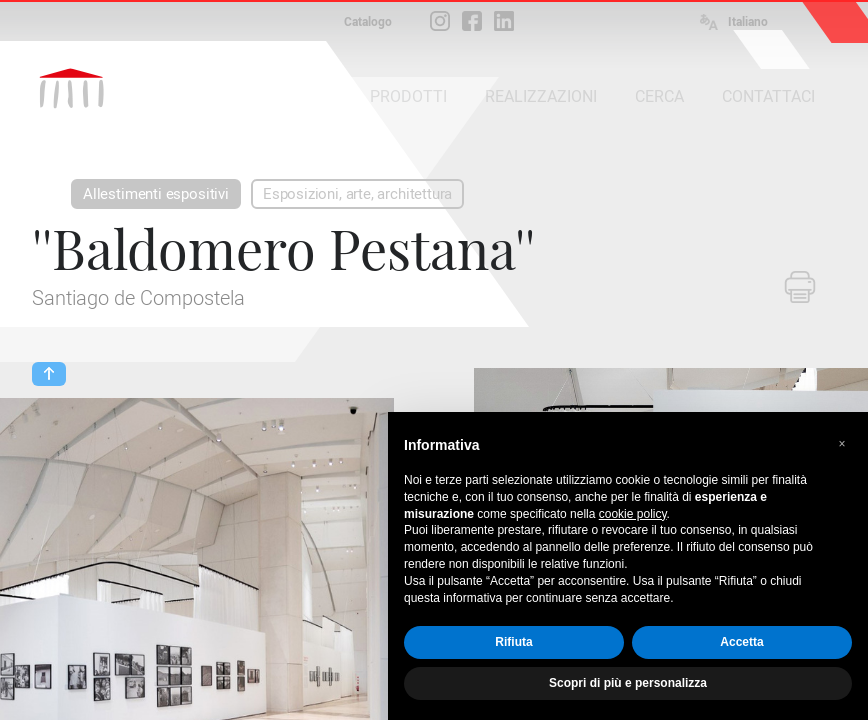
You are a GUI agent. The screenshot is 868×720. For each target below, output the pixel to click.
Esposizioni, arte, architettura (357, 194)
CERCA (659, 96)
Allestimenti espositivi (156, 194)
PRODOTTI (408, 96)
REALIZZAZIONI (541, 96)
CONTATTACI (768, 96)
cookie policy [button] (633, 514)
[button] (842, 444)
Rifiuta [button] (513, 642)
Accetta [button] (741, 642)
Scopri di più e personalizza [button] (628, 683)
